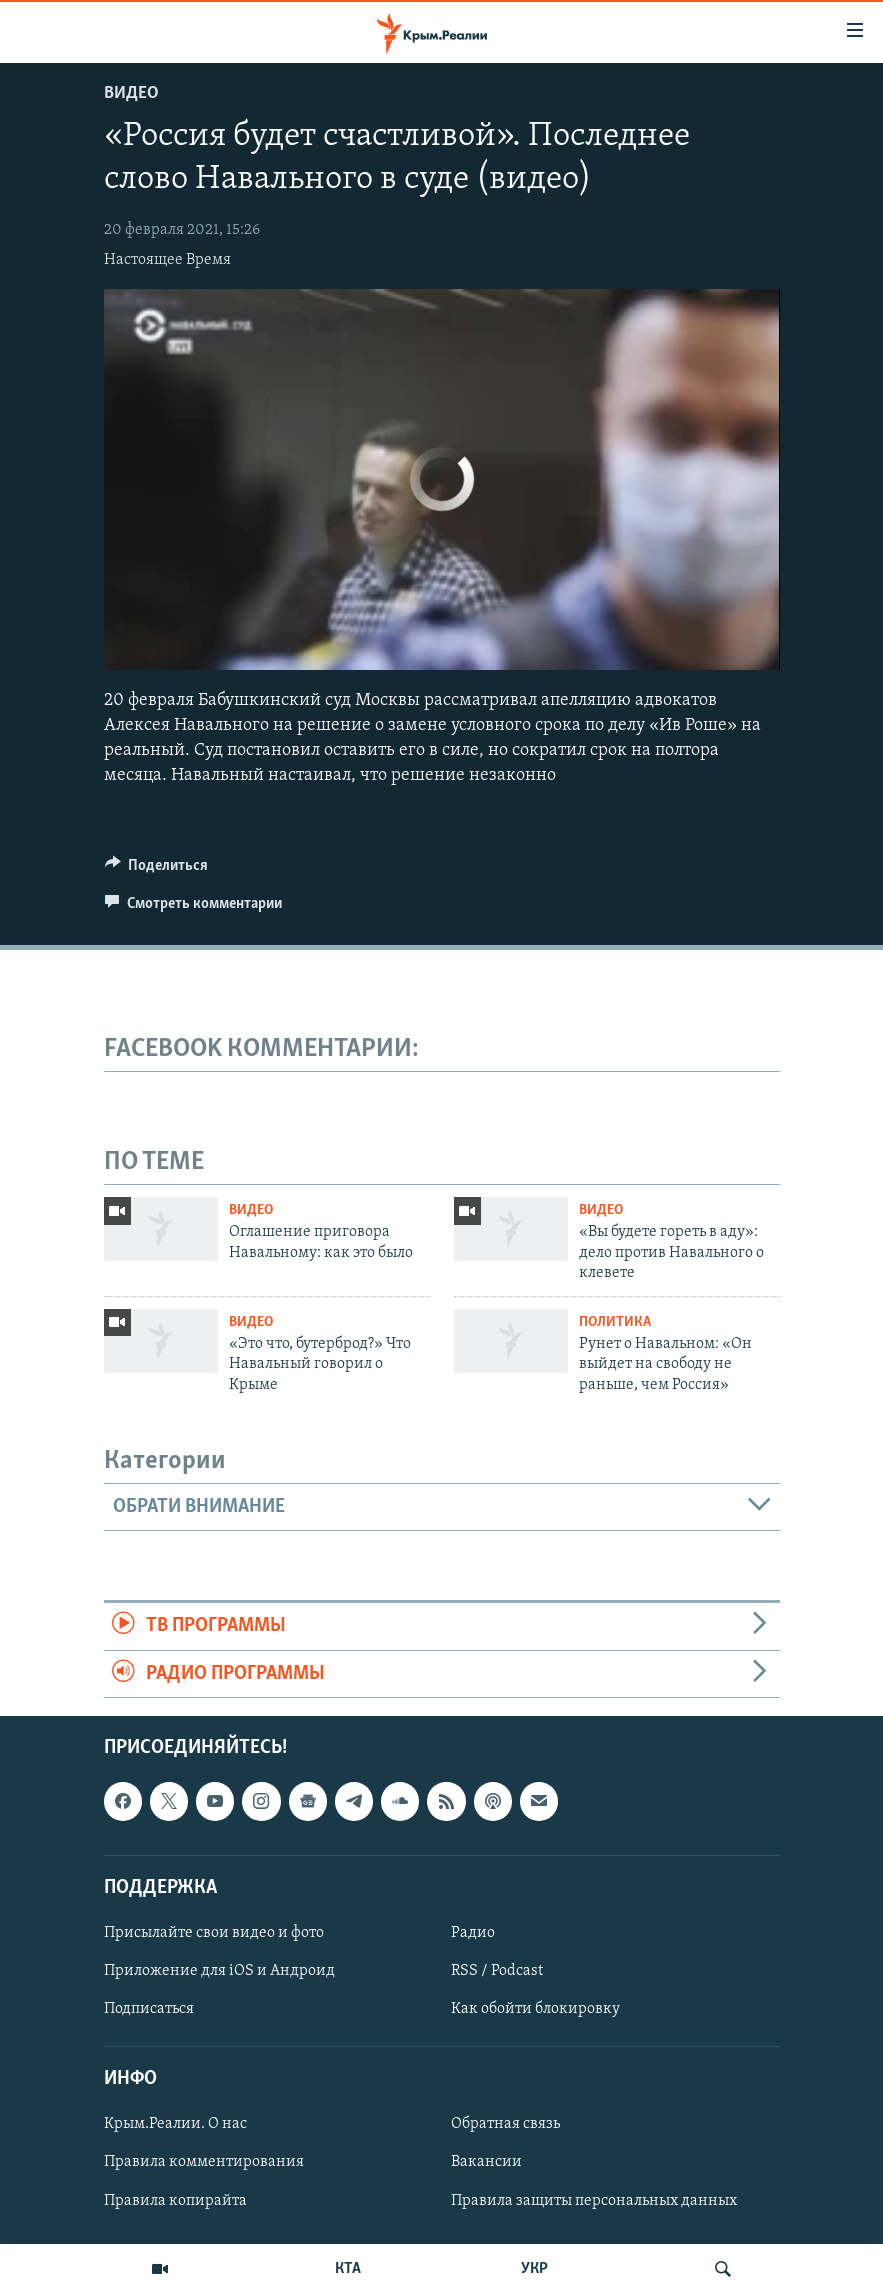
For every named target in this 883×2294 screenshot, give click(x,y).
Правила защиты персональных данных (594, 2200)
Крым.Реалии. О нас (175, 2124)
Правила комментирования (204, 2162)
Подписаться (149, 2009)
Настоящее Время (167, 260)
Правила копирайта (175, 2200)
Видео (131, 93)
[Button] (157, 870)
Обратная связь (505, 2124)
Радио (473, 1933)
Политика (615, 1322)
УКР (534, 2269)
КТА (348, 2269)
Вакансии (486, 2162)
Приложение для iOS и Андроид (219, 1971)
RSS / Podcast (497, 1971)
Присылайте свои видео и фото (214, 1933)
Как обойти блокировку (535, 2009)
